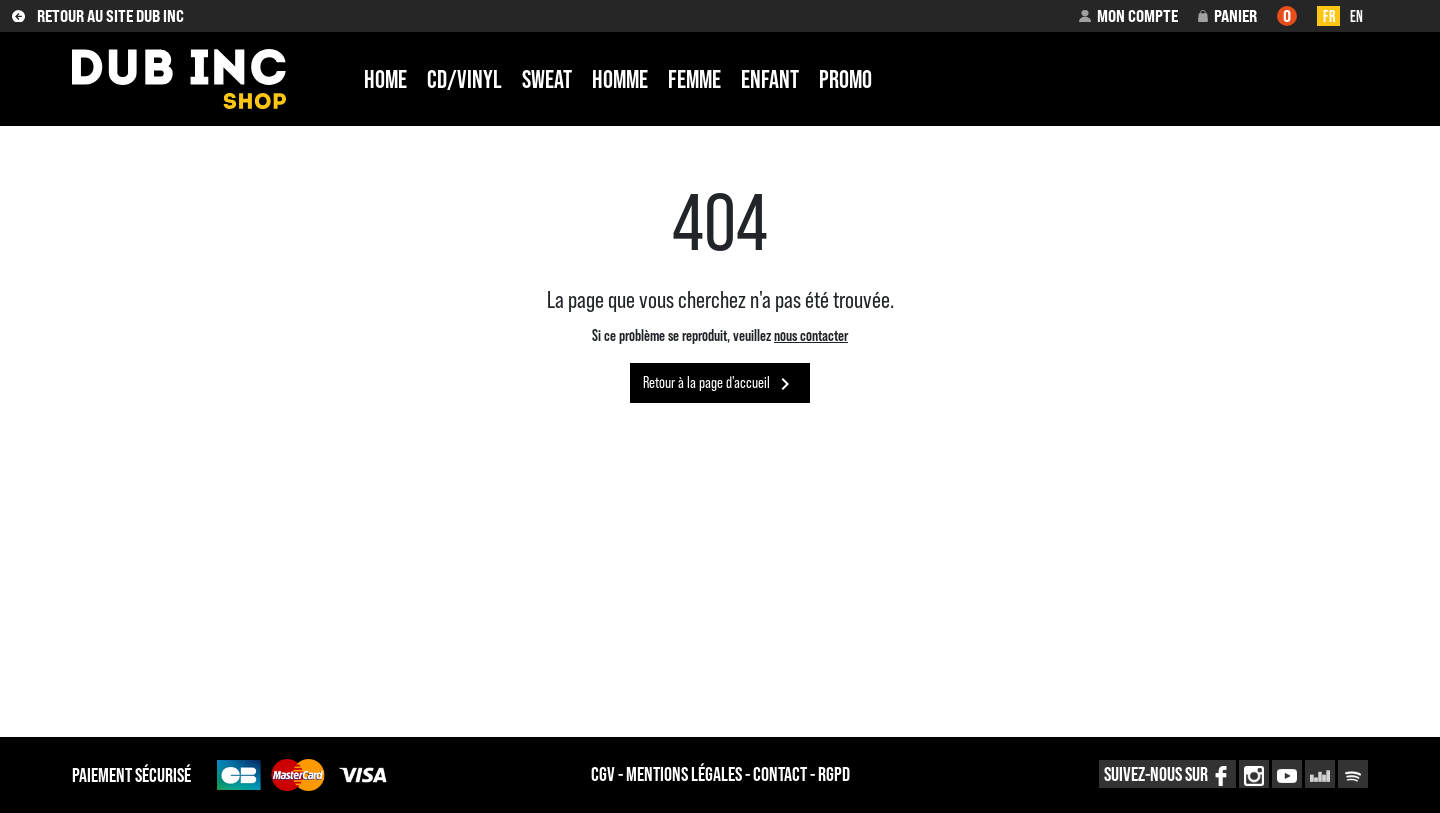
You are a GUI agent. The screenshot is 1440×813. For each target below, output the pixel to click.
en (1356, 16)
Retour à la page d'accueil (720, 384)
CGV (603, 774)
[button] (1128, 16)
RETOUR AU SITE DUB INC (98, 16)
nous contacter (811, 335)
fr (1329, 16)
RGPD (834, 774)
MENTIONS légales (684, 774)
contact (780, 774)
